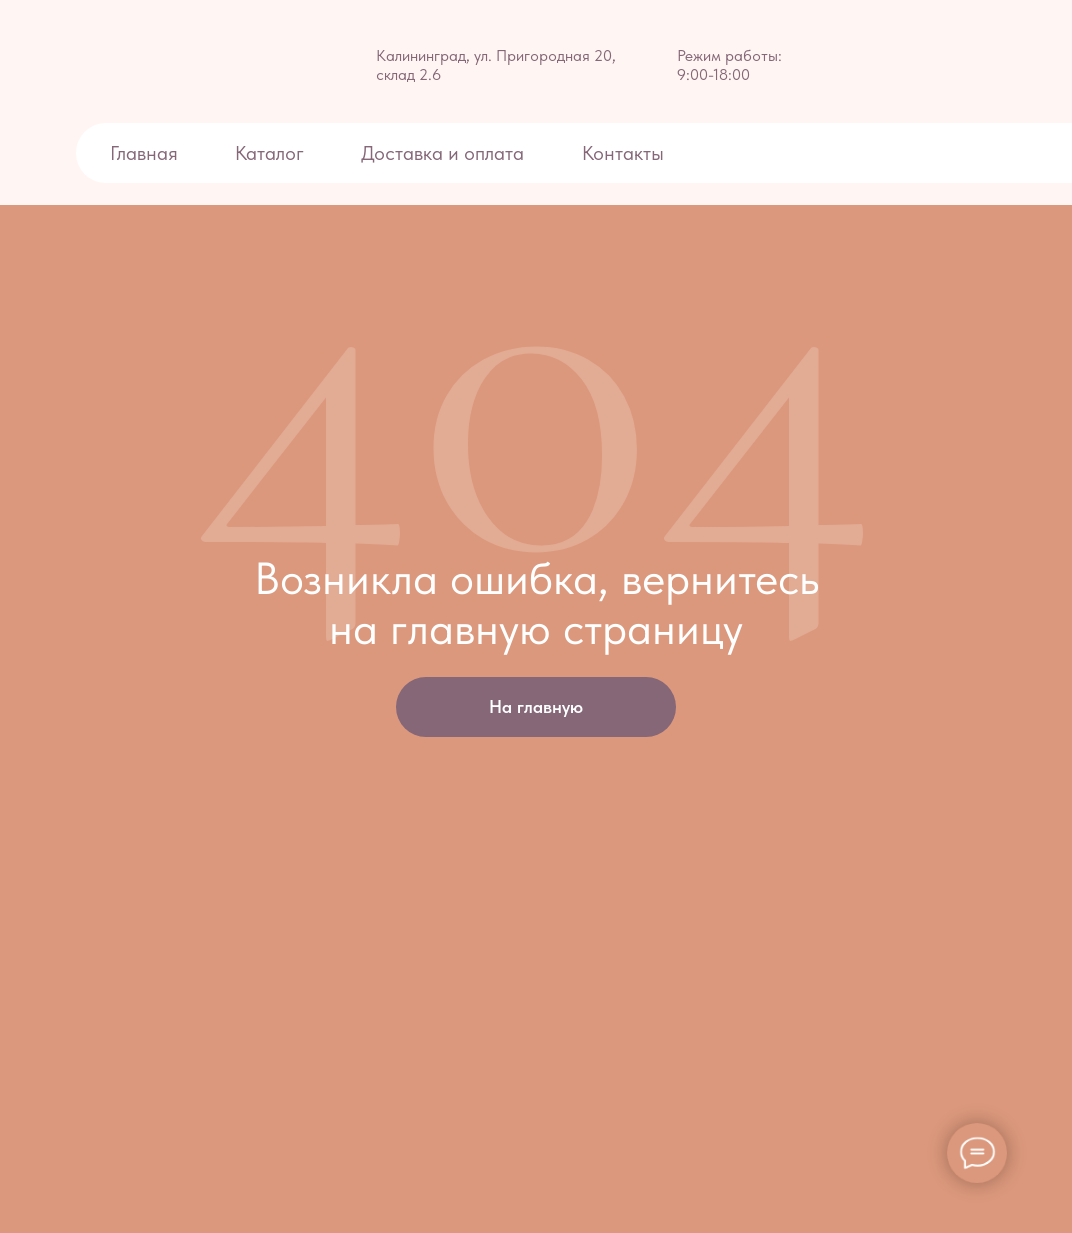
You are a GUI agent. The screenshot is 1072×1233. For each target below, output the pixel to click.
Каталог (269, 153)
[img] (121, 61)
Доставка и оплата (445, 153)
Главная (144, 153)
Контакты (623, 153)
